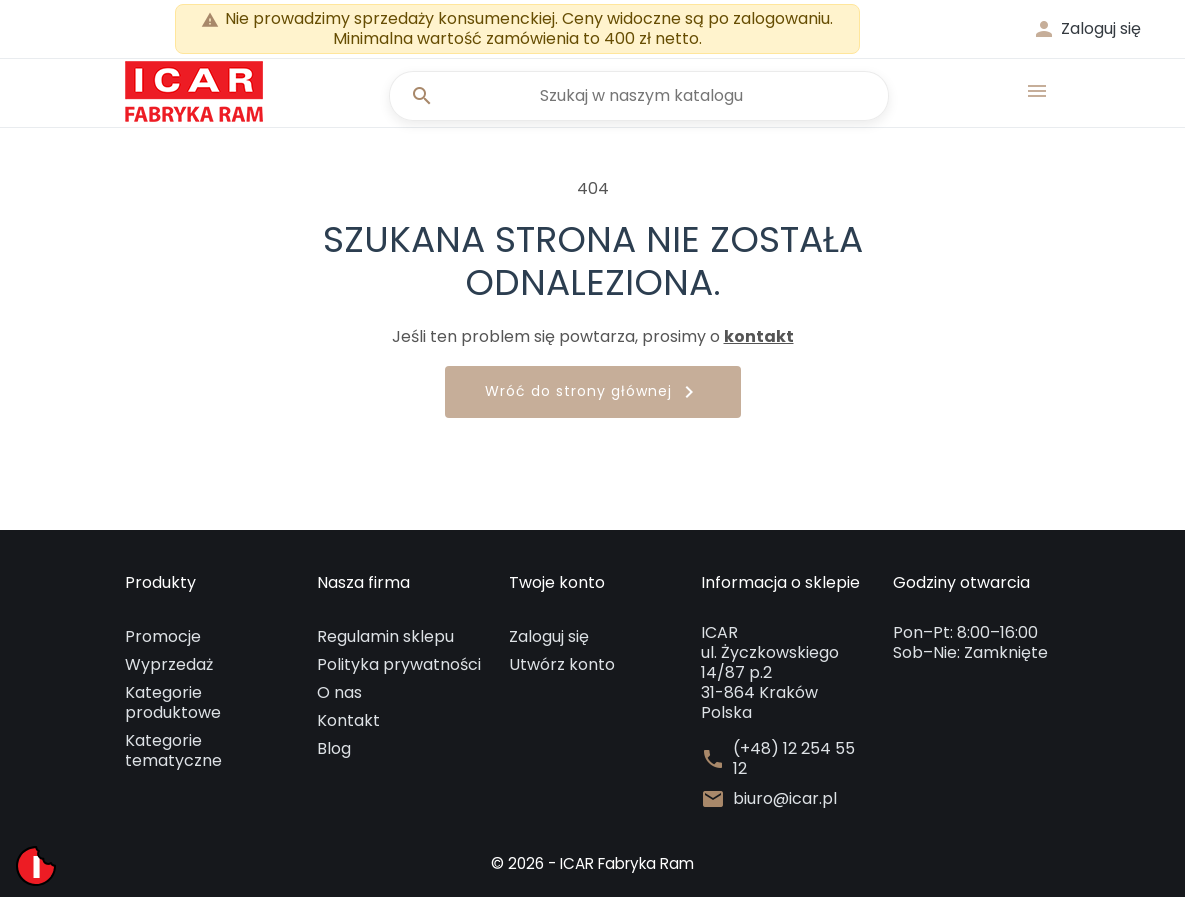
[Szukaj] (635, 96)
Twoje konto (557, 582)
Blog (334, 748)
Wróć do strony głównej (593, 392)
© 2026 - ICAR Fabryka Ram (593, 863)
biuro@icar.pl (785, 799)
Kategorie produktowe (173, 702)
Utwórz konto (562, 664)
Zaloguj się (549, 636)
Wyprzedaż (169, 664)
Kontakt (348, 720)
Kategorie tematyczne (173, 750)
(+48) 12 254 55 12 (794, 759)
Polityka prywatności (399, 664)
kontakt (759, 336)
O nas (339, 692)
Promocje (163, 636)
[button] (1086, 29)
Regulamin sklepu (385, 636)
